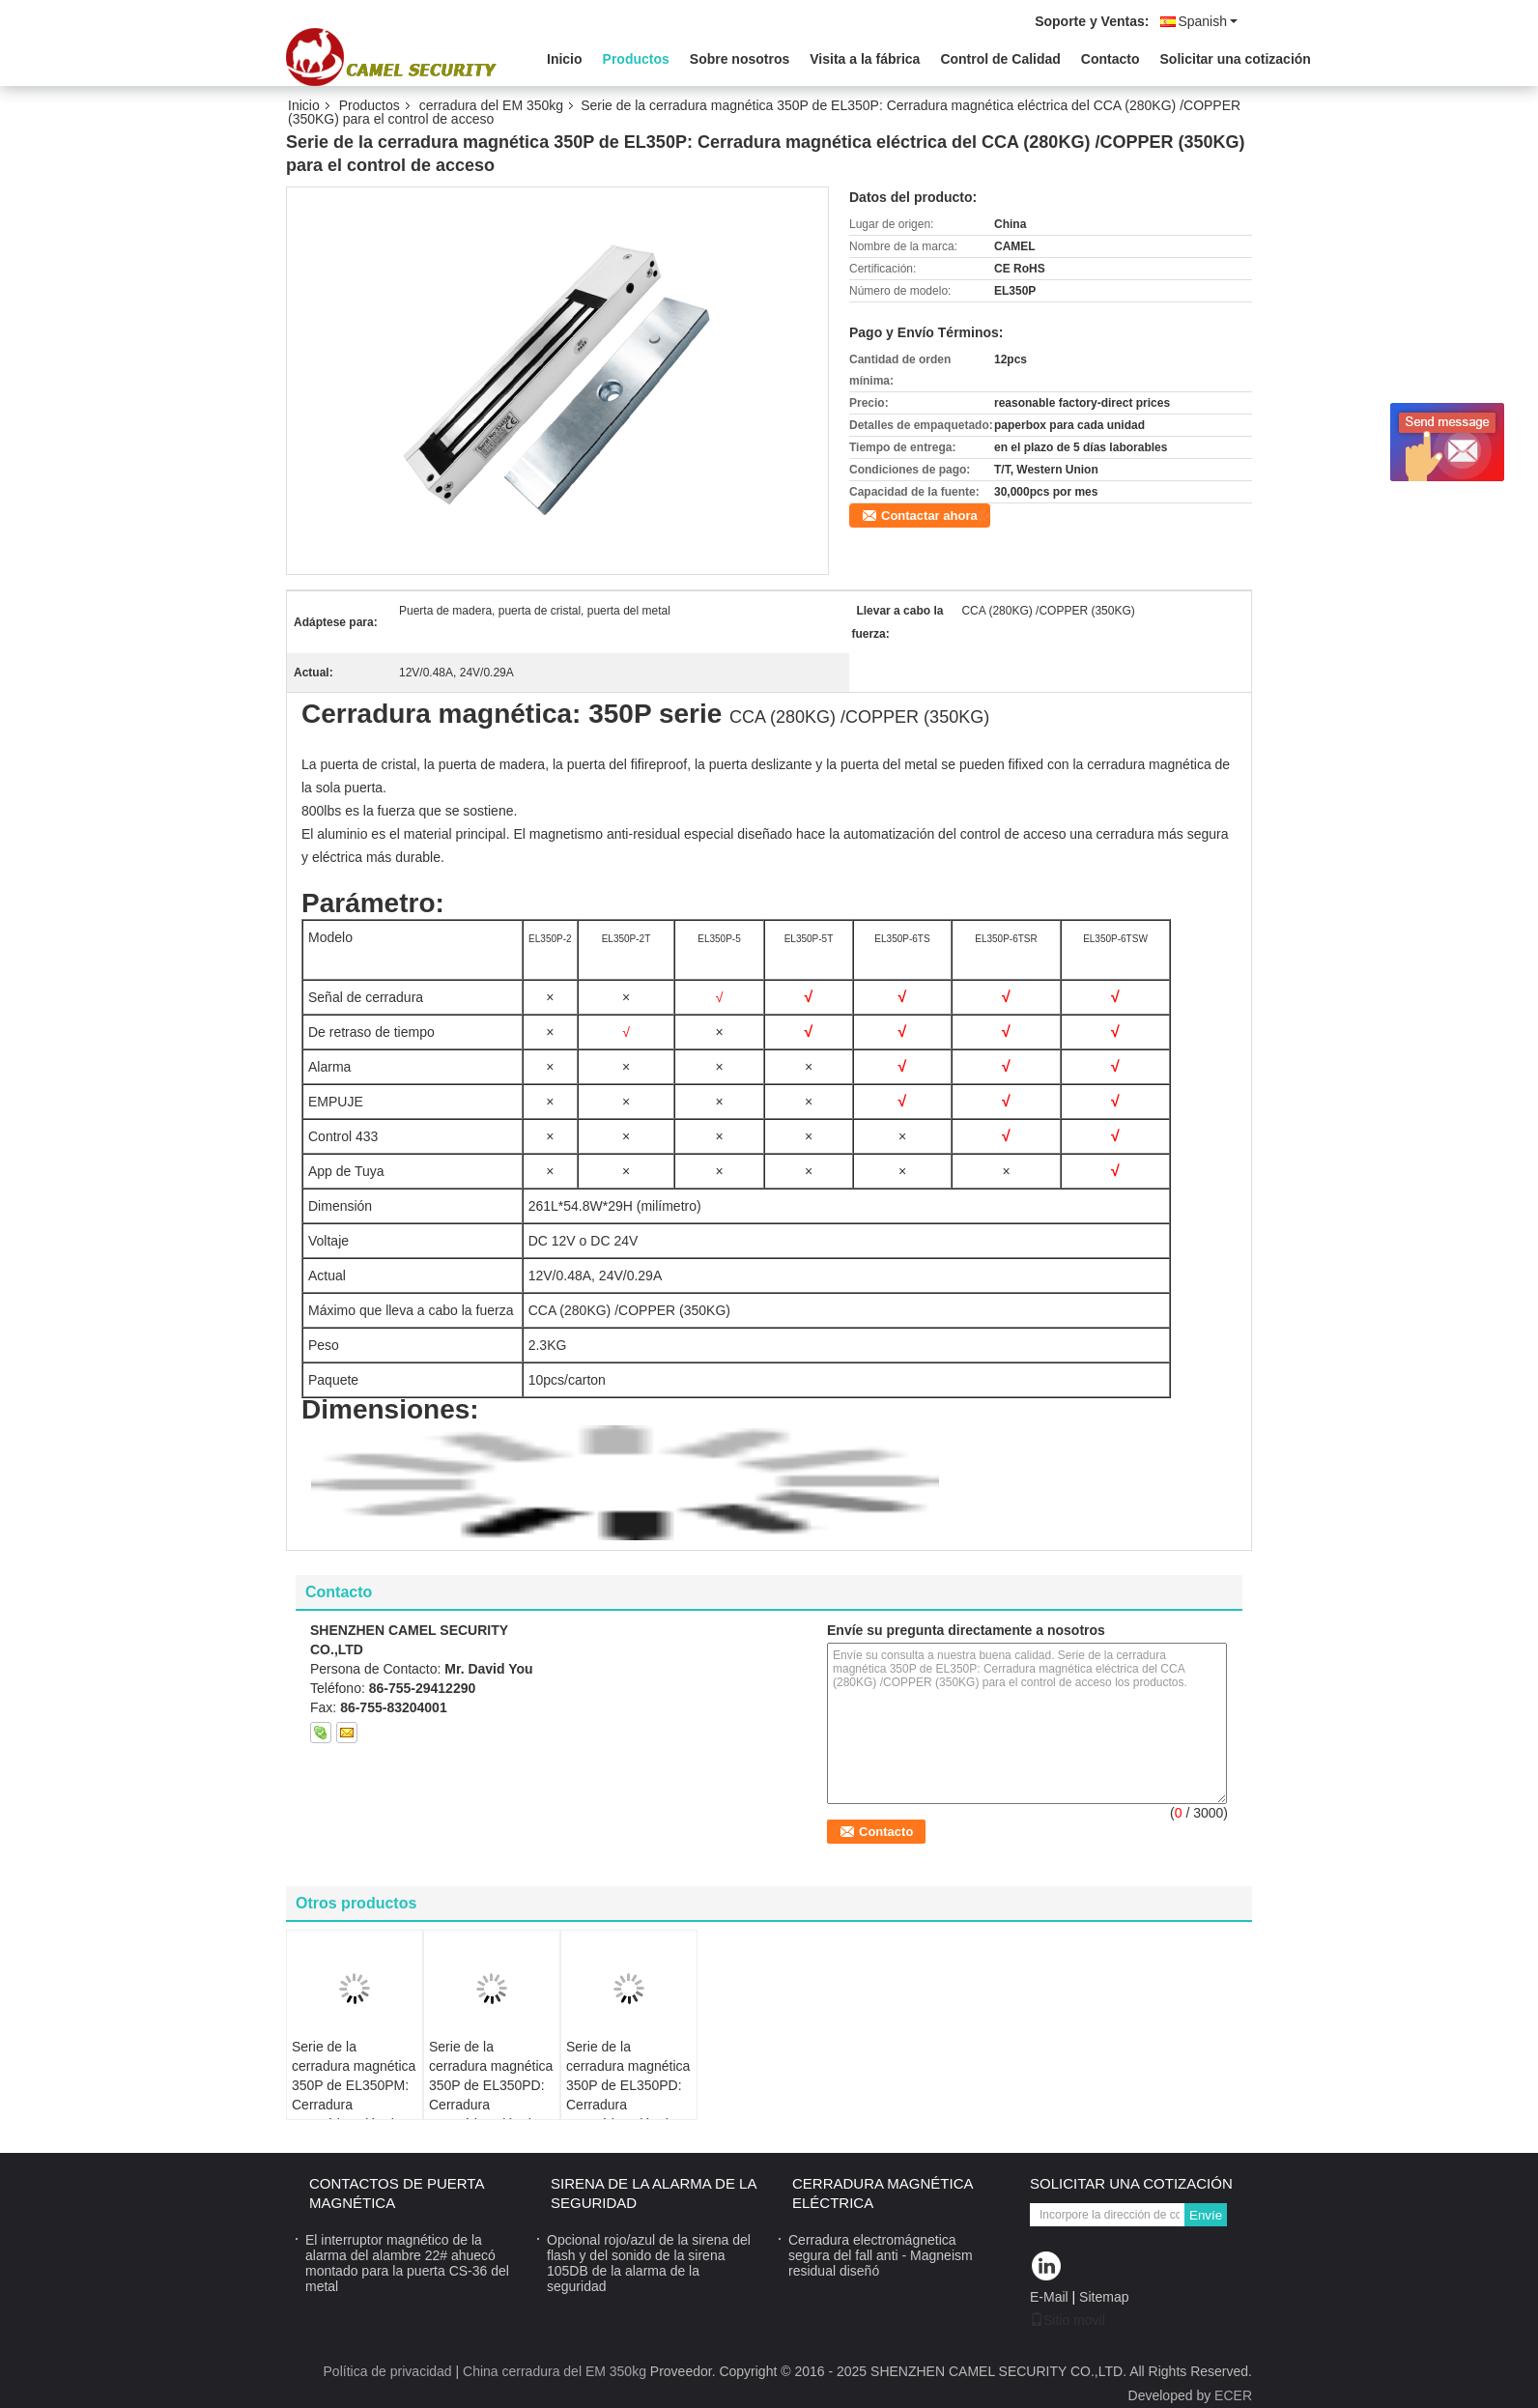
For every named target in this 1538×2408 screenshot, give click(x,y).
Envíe (1205, 2215)
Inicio (565, 59)
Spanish (1208, 21)
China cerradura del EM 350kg (554, 2371)
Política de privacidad (388, 2371)
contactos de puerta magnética (396, 2193)
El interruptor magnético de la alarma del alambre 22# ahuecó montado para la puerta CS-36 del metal (407, 2263)
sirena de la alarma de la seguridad (653, 2193)
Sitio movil (1067, 2320)
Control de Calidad (1000, 59)
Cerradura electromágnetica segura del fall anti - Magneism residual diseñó (880, 2255)
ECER (1233, 2395)
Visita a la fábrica (865, 59)
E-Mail (1049, 2297)
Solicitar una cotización (1235, 59)
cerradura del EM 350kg (491, 105)
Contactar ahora (929, 515)
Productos (636, 59)
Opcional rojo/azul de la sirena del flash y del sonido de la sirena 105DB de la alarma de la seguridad (649, 2263)
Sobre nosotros (739, 59)
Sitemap (1103, 2297)
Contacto (1110, 59)
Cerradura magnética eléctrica (882, 2193)
